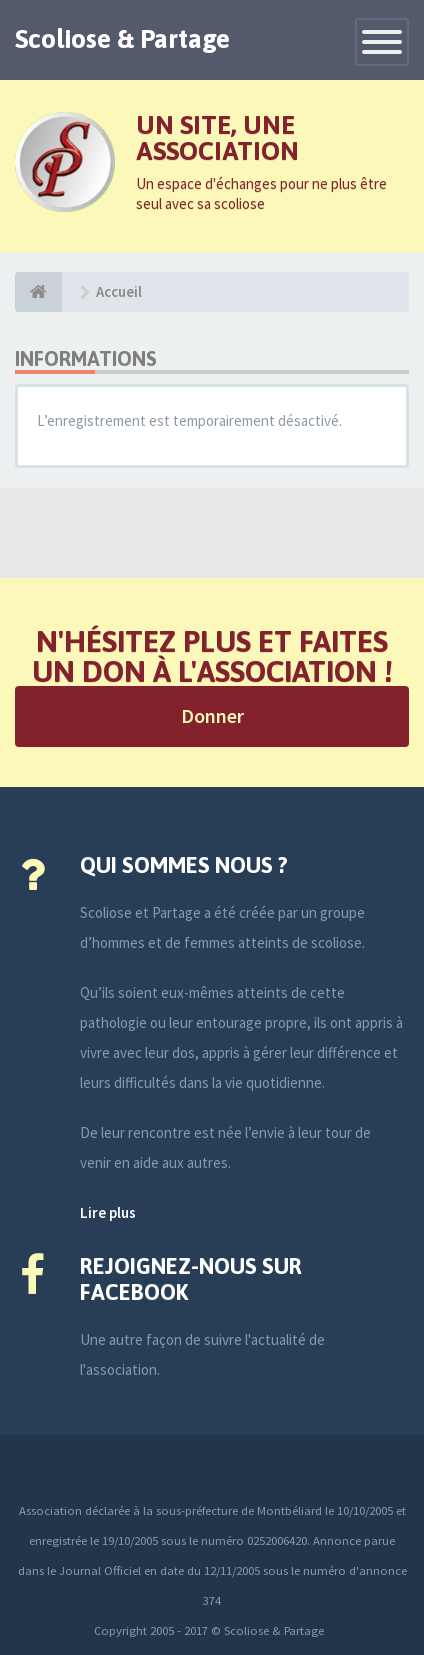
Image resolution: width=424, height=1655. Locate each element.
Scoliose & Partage (122, 39)
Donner (212, 715)
